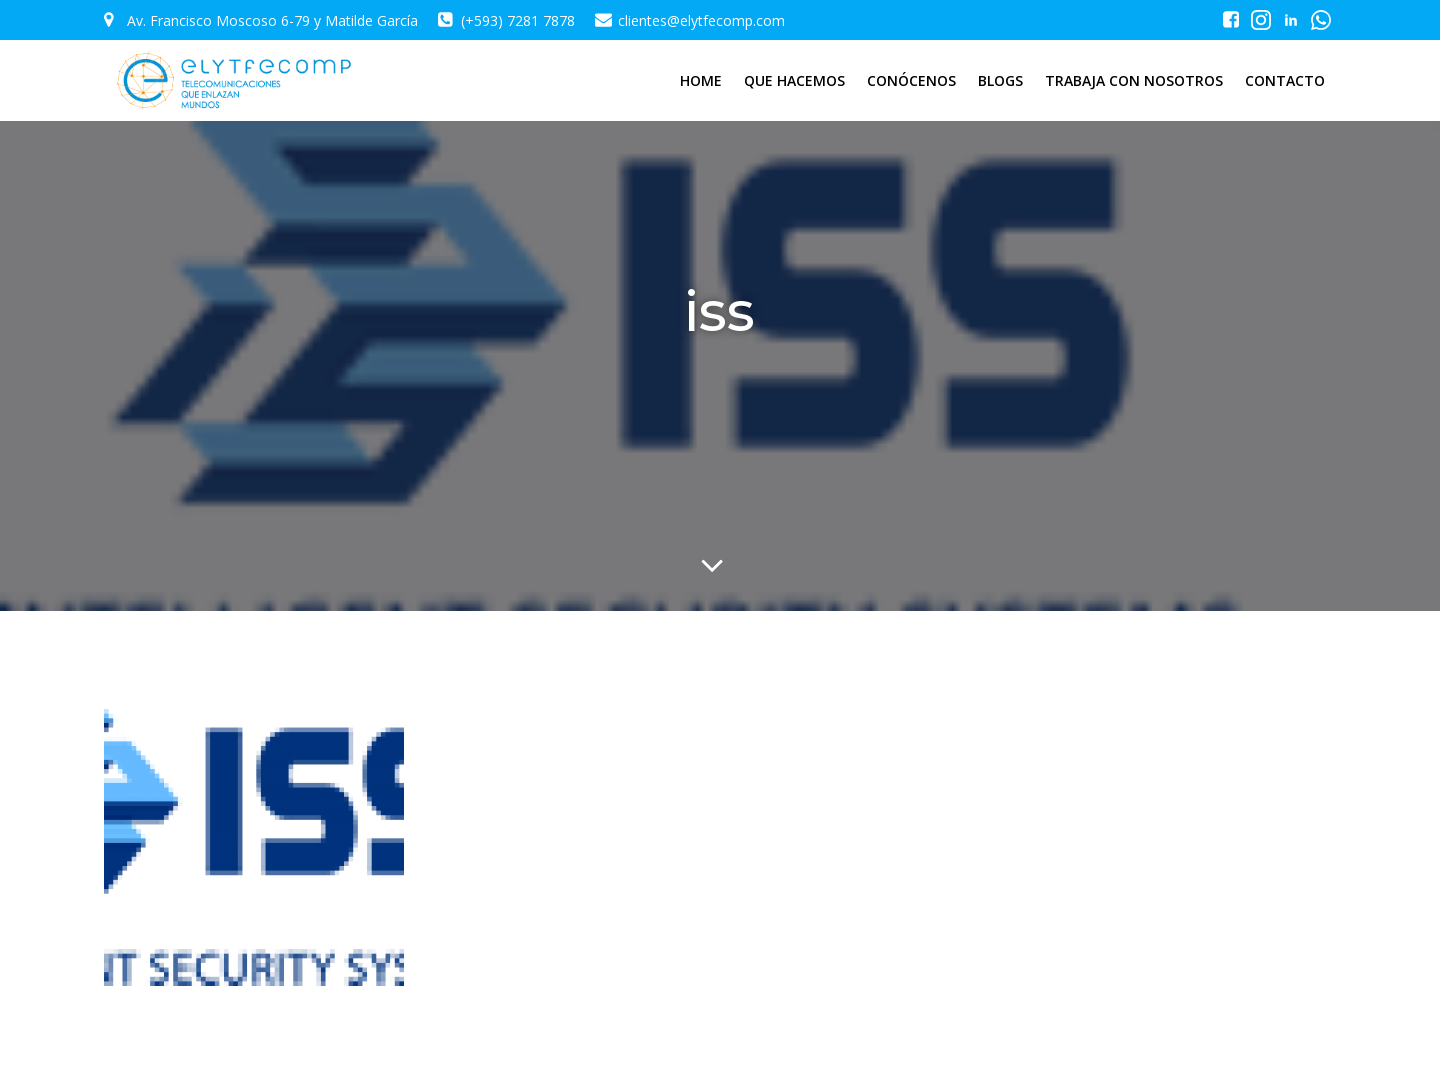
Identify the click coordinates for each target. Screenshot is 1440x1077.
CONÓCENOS (911, 80)
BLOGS (1000, 80)
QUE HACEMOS (794, 80)
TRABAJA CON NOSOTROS (1134, 80)
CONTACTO (1285, 80)
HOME (701, 80)
